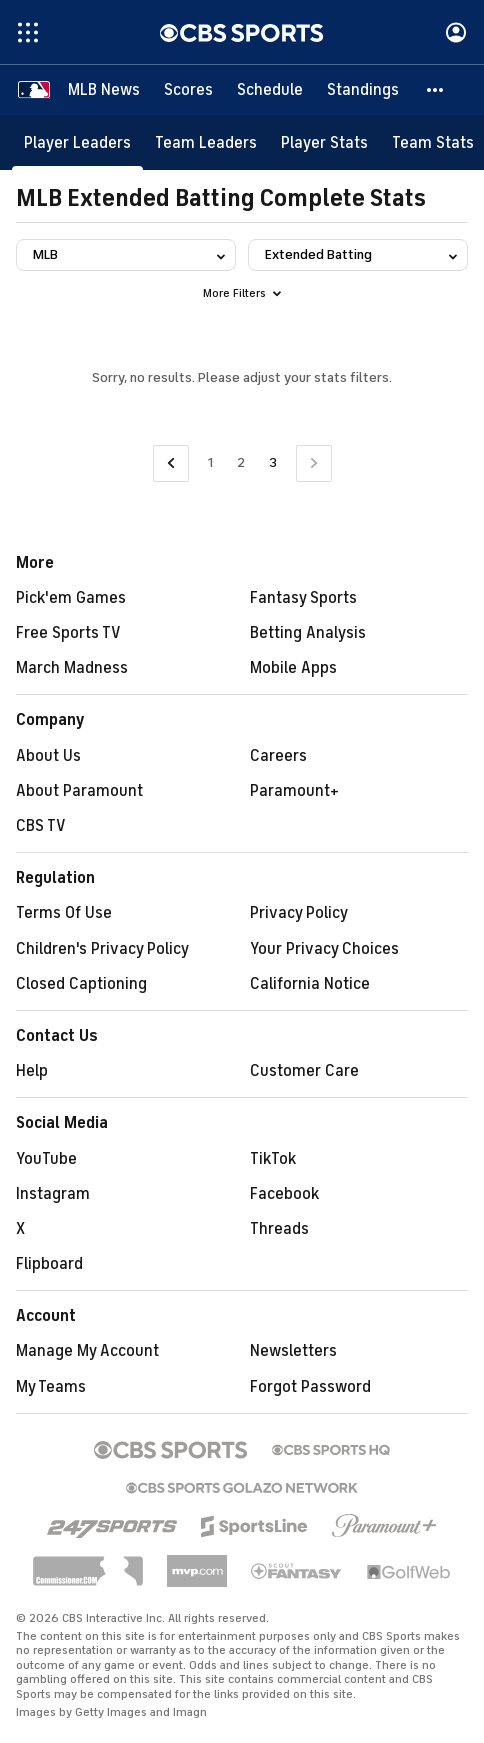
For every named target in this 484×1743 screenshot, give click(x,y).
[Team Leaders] (206, 142)
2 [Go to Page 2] (241, 462)
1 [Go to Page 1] (210, 462)
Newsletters (293, 1351)
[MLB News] (104, 90)
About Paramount (79, 791)
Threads (279, 1229)
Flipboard (49, 1264)
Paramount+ (294, 791)
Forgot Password (310, 1387)
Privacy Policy (299, 913)
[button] (436, 90)
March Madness (72, 668)
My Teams (51, 1387)
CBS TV (41, 826)
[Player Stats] (324, 142)
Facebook (284, 1194)
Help (32, 1071)
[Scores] (188, 90)
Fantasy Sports (303, 598)
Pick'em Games (71, 598)
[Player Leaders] (77, 142)
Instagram (53, 1194)
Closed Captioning (81, 984)
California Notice (310, 984)
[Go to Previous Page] (171, 463)
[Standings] (363, 90)
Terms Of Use (64, 913)
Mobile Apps (293, 668)
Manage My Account (87, 1351)
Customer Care (304, 1071)
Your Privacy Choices (324, 949)
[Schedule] (270, 90)
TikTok (273, 1159)
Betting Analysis (308, 633)
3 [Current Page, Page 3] (273, 462)
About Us (48, 756)
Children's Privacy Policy (102, 949)
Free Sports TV (68, 633)
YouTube (46, 1159)
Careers (278, 756)
